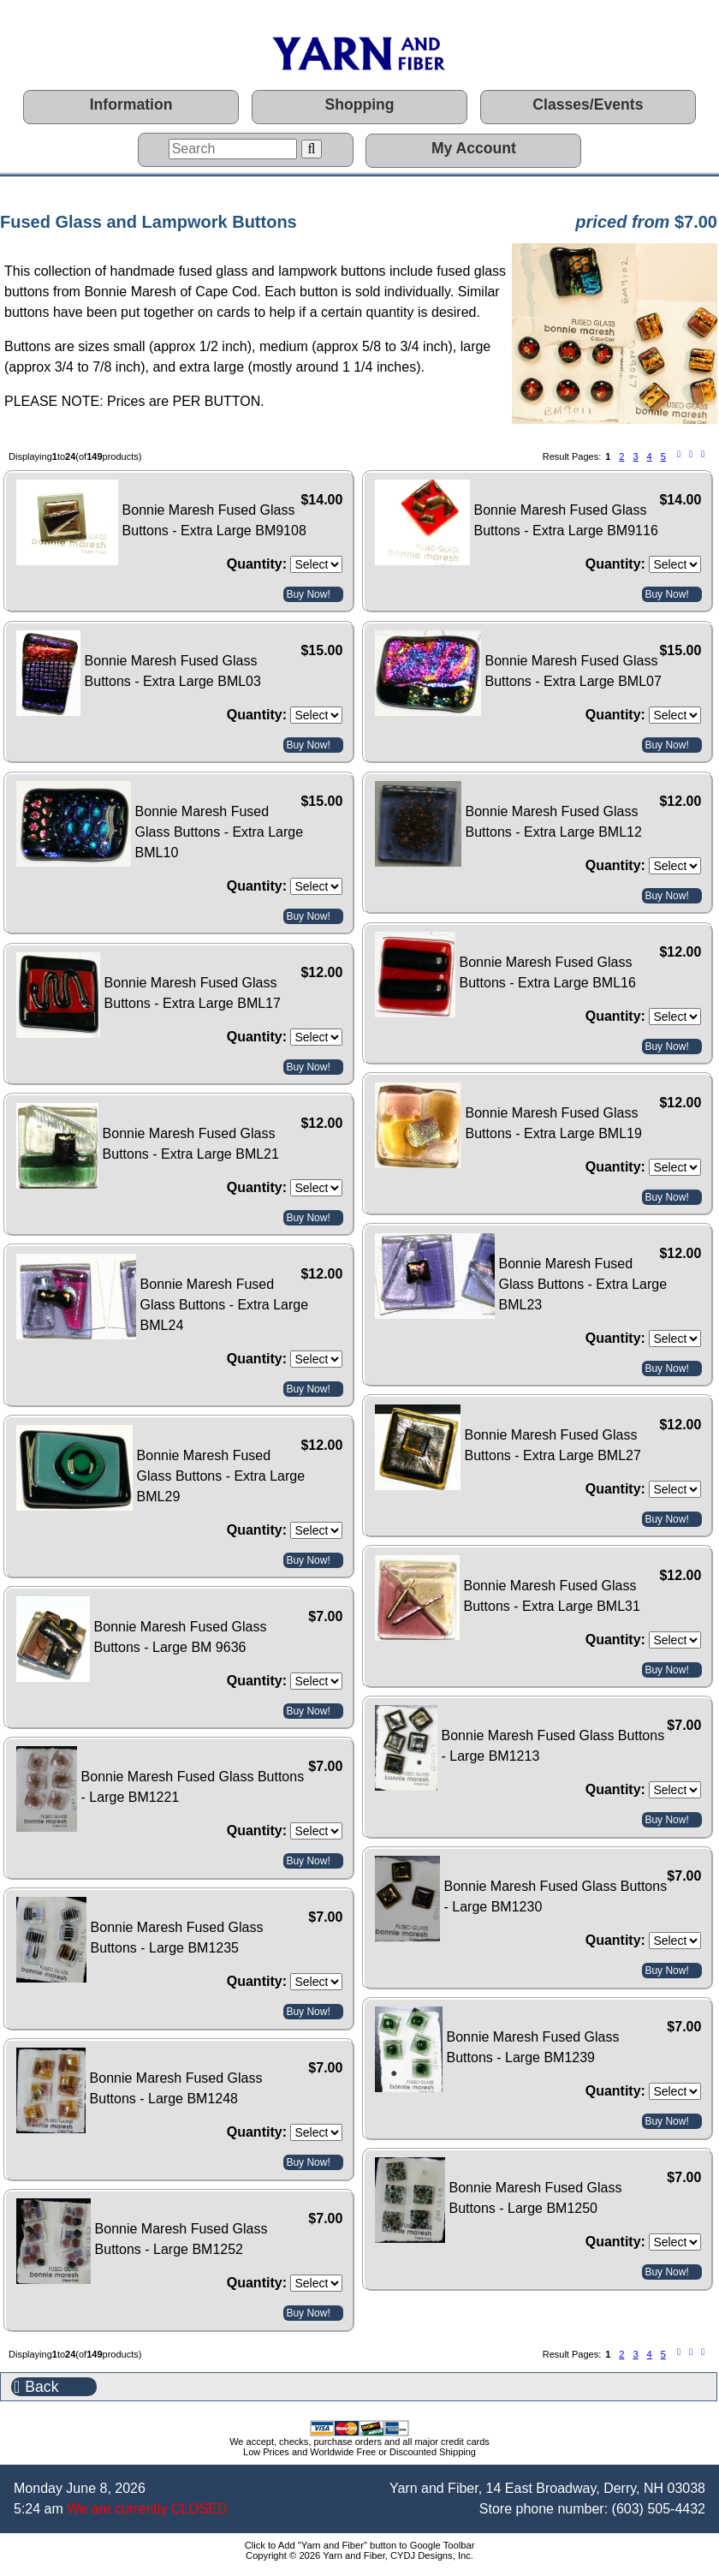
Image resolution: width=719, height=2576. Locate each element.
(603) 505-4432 (658, 2508)
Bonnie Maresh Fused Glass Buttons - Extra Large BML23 (583, 1284)
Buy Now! (308, 594)
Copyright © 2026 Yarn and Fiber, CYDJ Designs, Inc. (359, 2555)
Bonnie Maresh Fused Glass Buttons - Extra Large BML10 (219, 832)
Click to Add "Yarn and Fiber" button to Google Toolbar (360, 2545)
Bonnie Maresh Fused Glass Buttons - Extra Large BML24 (224, 1305)
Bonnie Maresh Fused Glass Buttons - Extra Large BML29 (221, 1476)
